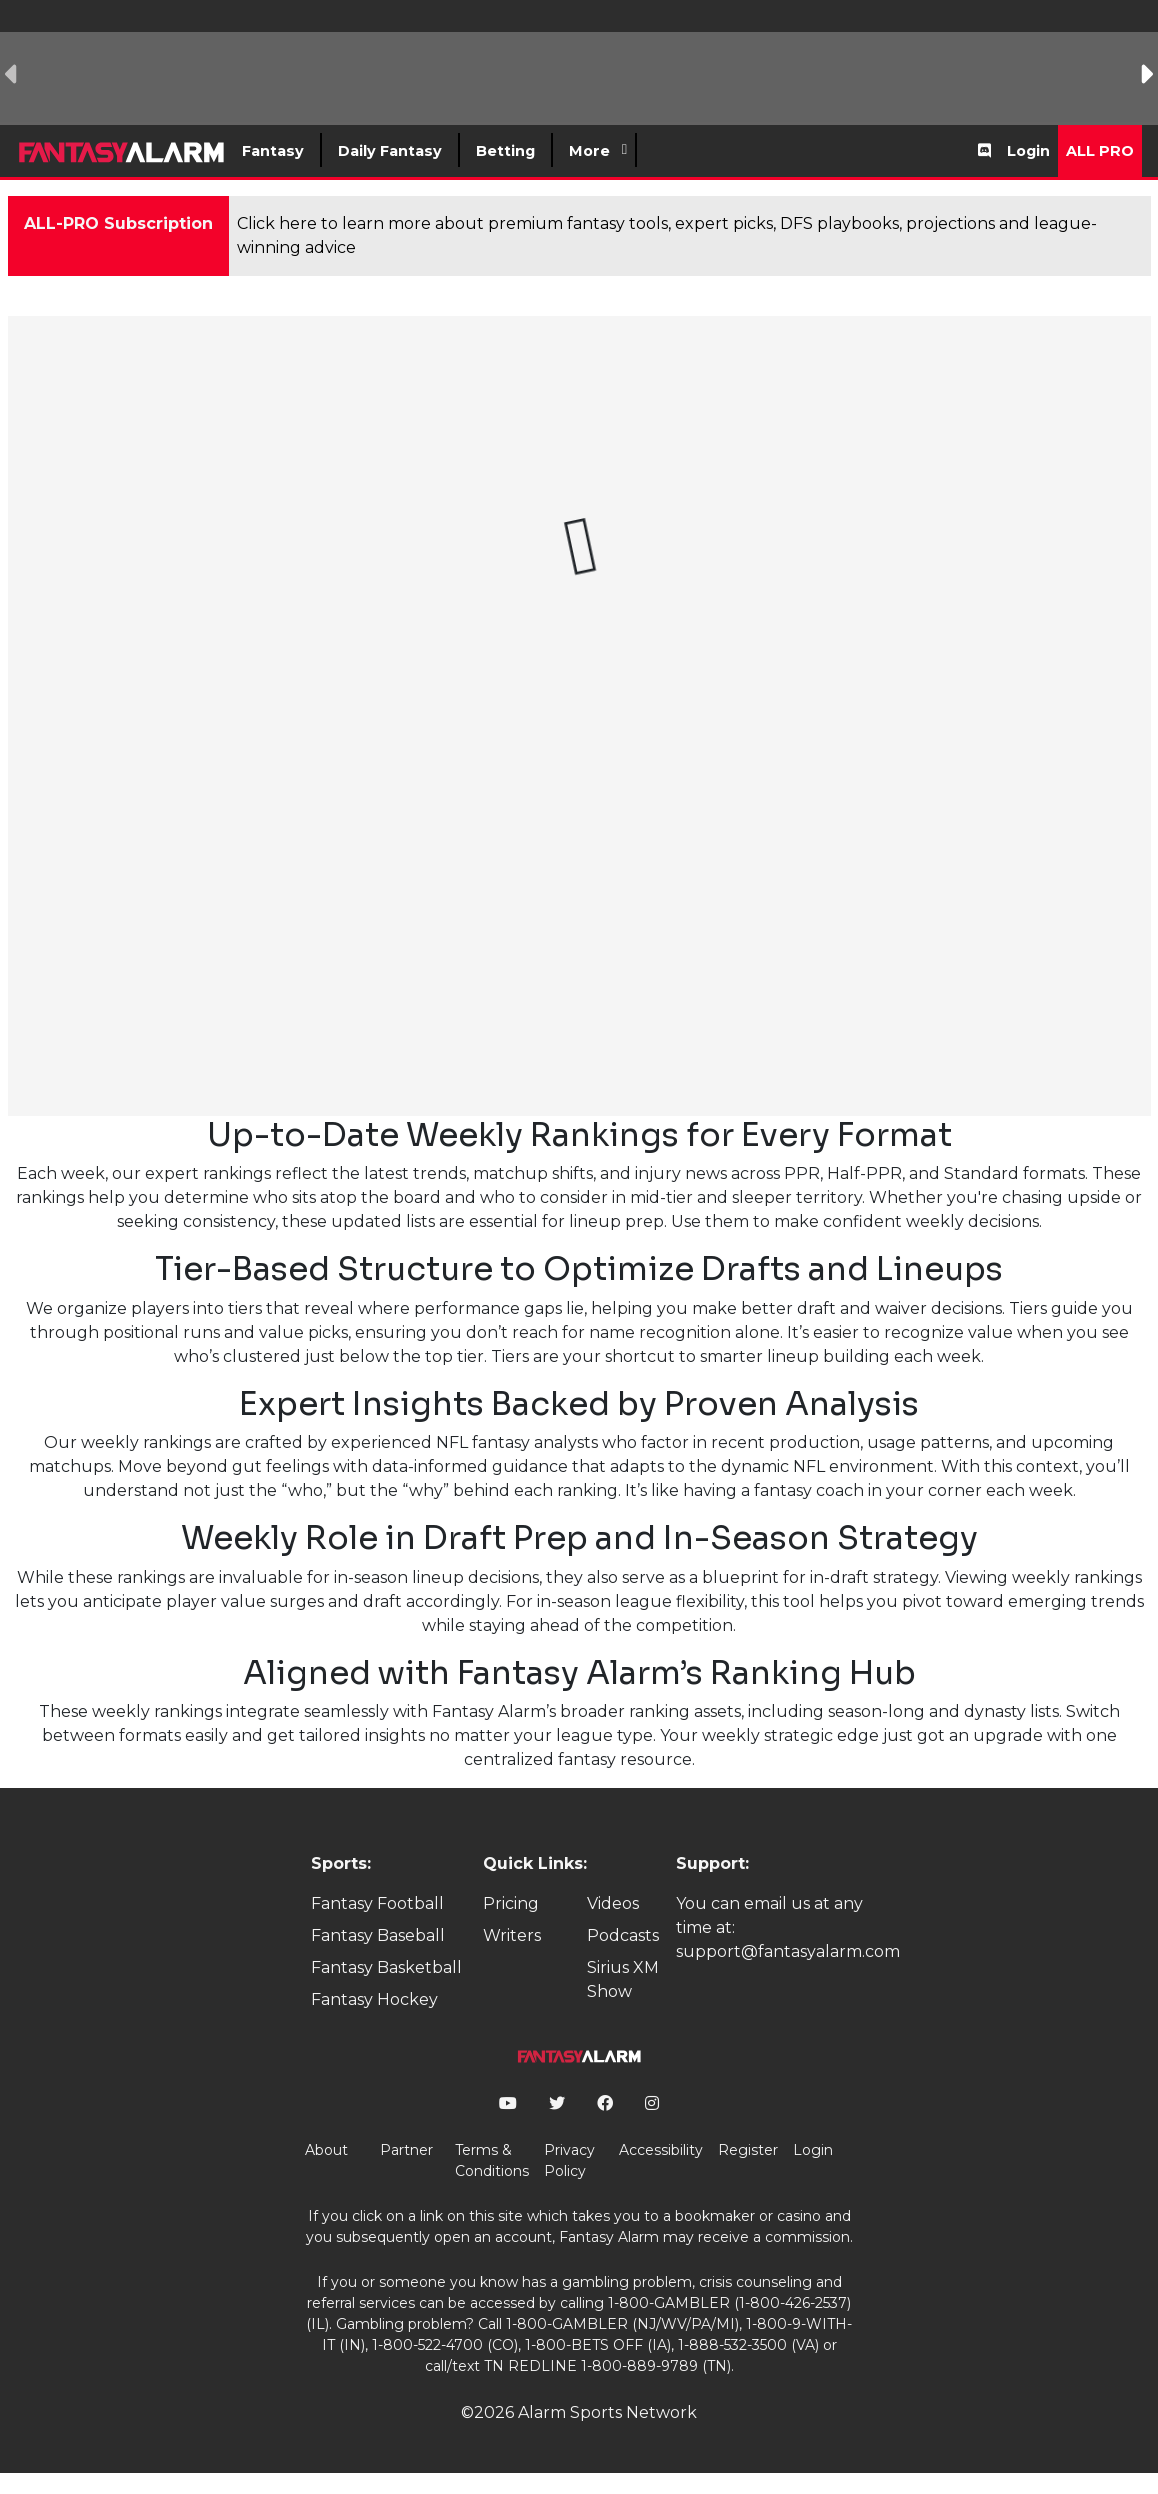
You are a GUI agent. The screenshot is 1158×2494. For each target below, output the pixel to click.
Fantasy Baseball (378, 1935)
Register (748, 2150)
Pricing (511, 1903)
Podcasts (623, 1935)
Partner (406, 2150)
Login (1028, 151)
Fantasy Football (377, 1903)
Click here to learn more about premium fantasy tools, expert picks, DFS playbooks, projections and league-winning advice (667, 235)
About (326, 2150)
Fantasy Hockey (374, 1999)
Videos (613, 1903)
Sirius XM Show (623, 1979)
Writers (512, 1935)
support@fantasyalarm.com (788, 1951)
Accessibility (661, 2150)
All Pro (1100, 151)
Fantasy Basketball (386, 1967)
